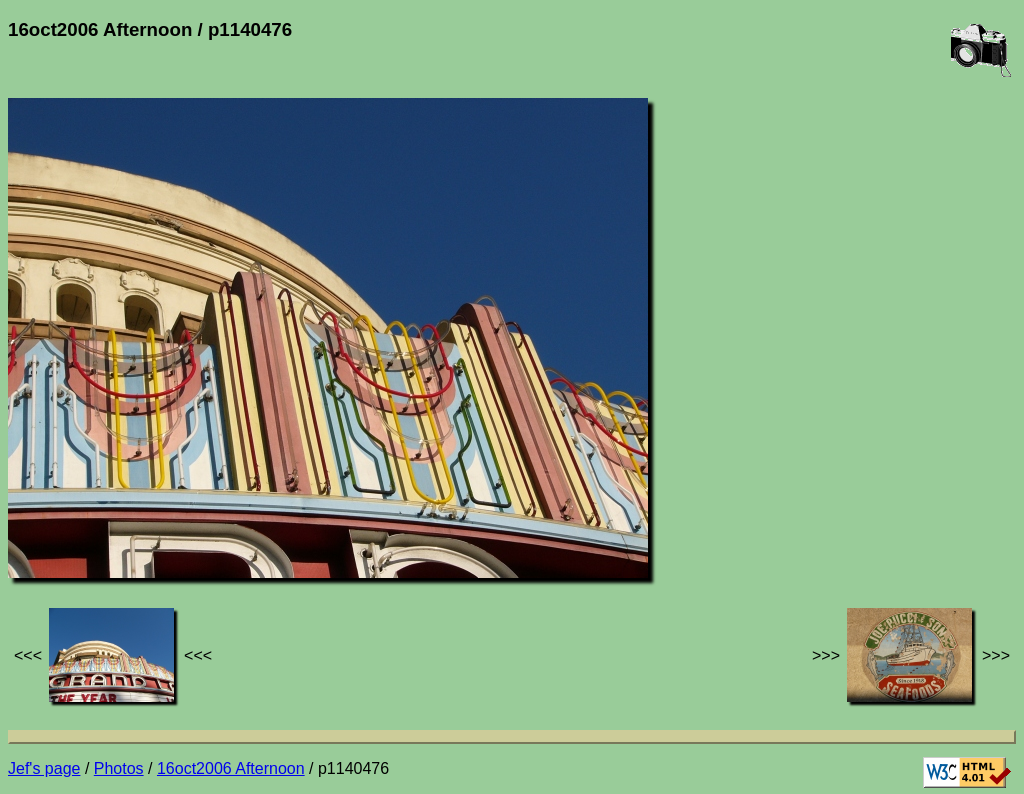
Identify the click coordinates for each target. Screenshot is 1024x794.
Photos (119, 768)
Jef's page (44, 768)
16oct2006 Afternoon (231, 768)
